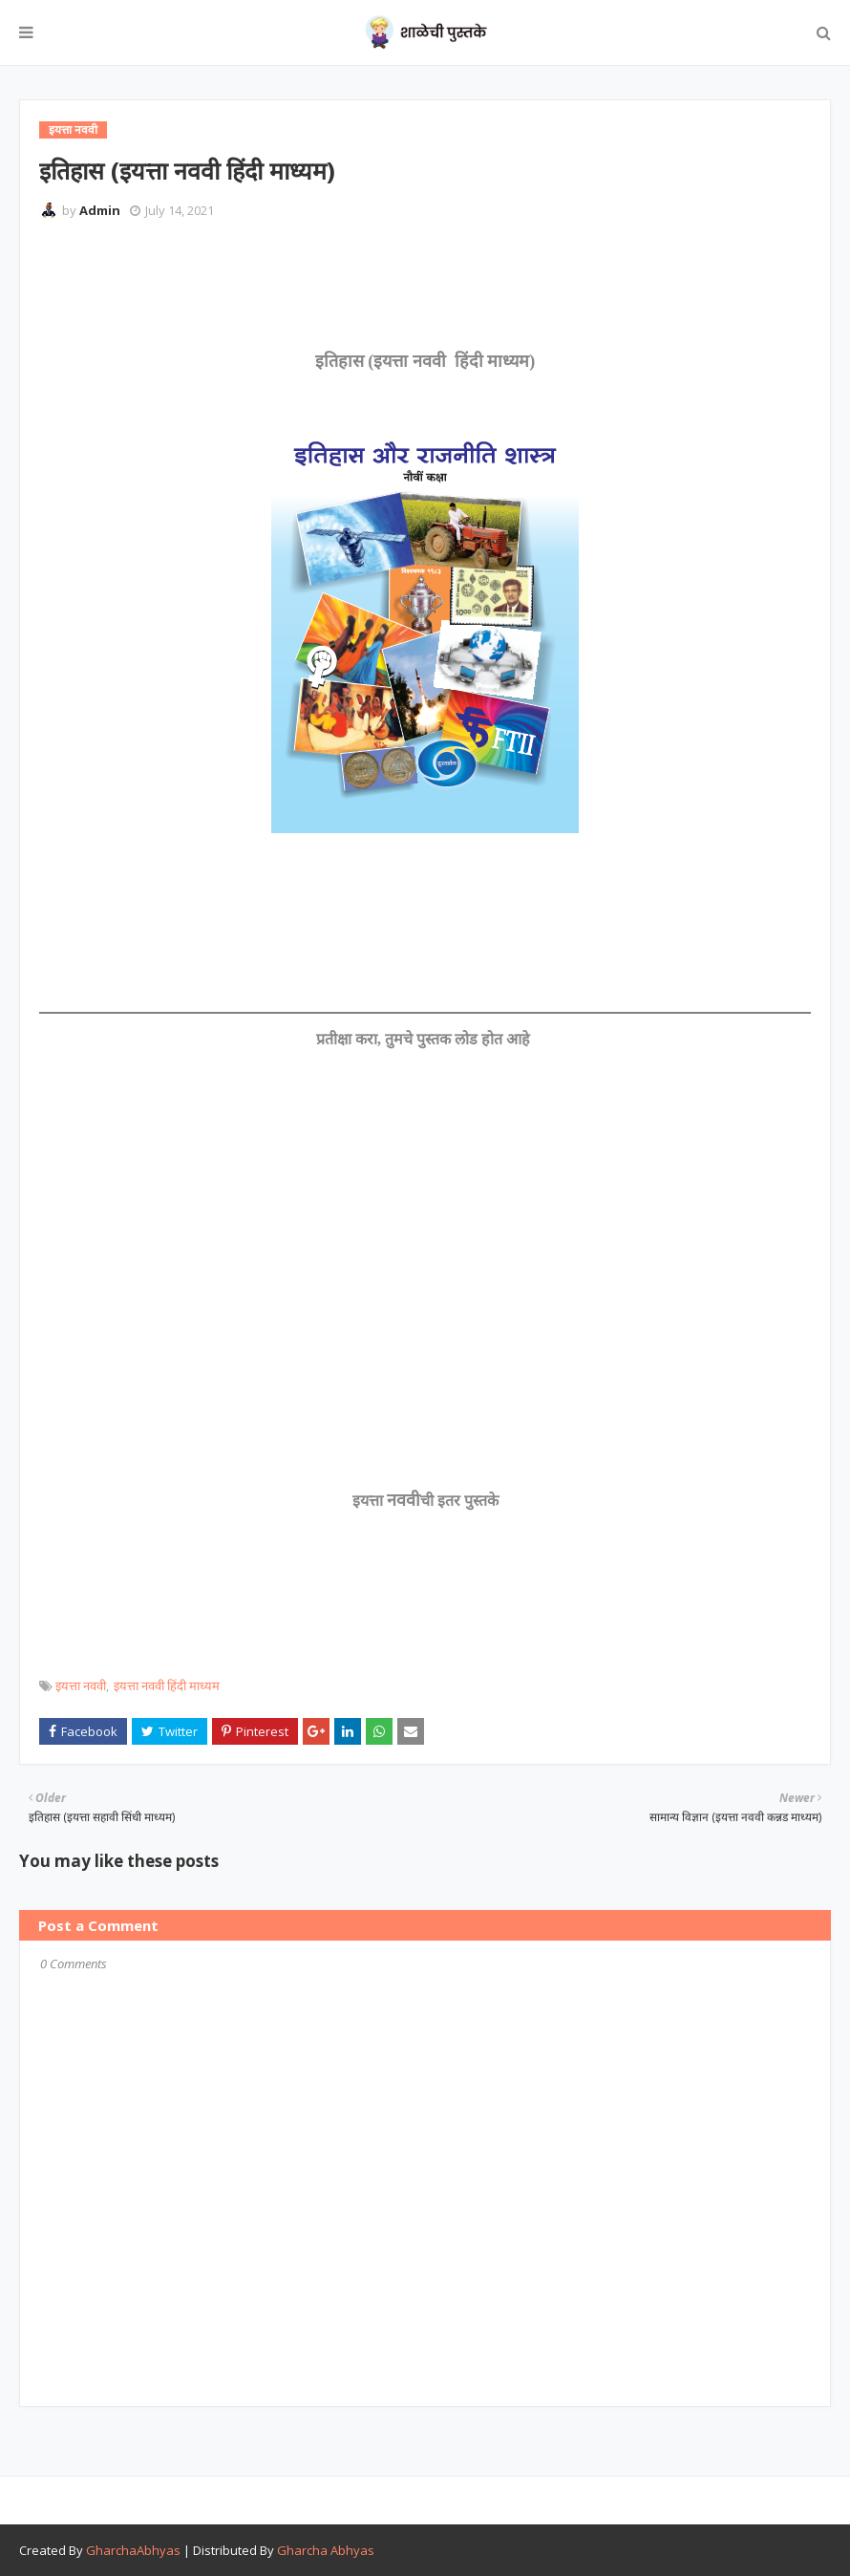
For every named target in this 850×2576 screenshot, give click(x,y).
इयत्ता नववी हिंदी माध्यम (167, 1685)
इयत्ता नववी (80, 1685)
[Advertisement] (386, 287)
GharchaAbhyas (133, 2550)
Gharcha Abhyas (325, 2550)
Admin (99, 210)
